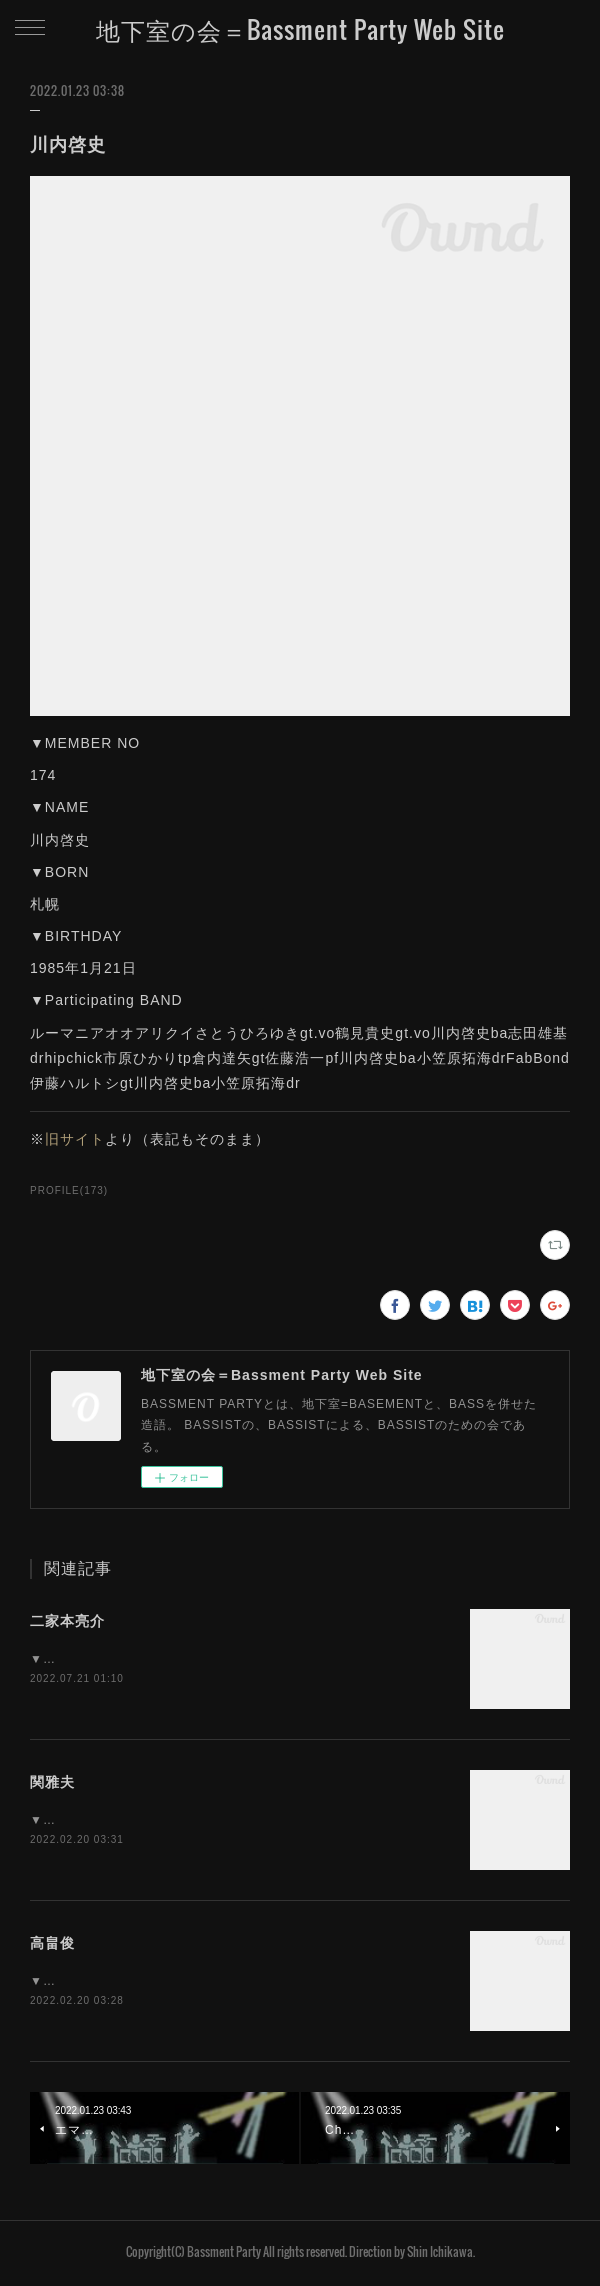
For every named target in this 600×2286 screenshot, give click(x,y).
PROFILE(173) (69, 1190)
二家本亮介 (67, 1621)
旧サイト (75, 1139)
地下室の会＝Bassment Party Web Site (300, 29)
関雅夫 (52, 1783)
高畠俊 (52, 1945)
